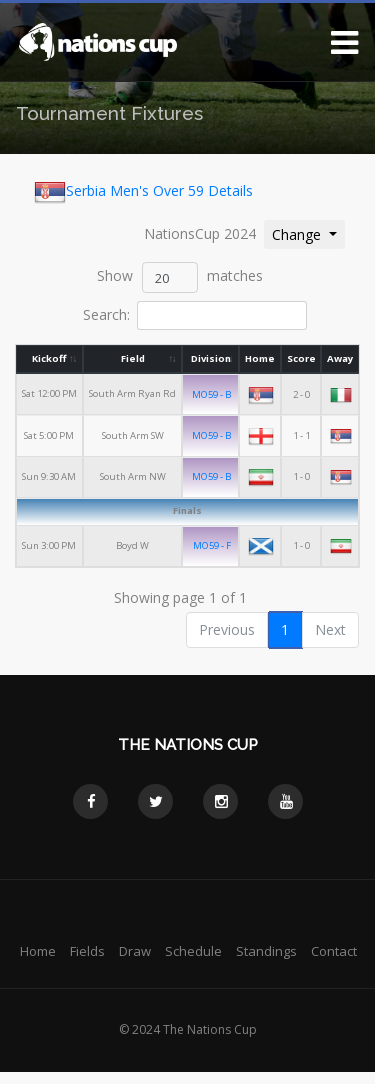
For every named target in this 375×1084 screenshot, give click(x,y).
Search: (194, 315)
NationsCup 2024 (200, 233)
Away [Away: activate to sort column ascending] (340, 358)
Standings (266, 951)
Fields (87, 951)
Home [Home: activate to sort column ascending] (261, 358)
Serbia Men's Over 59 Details (143, 192)
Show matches (180, 277)
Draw (135, 951)
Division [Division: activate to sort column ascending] (211, 358)
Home (38, 951)
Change (308, 233)
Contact (334, 951)
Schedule (193, 951)
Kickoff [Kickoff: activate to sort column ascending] (50, 358)
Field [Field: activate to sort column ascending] (133, 358)
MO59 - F (212, 544)
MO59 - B (212, 394)
